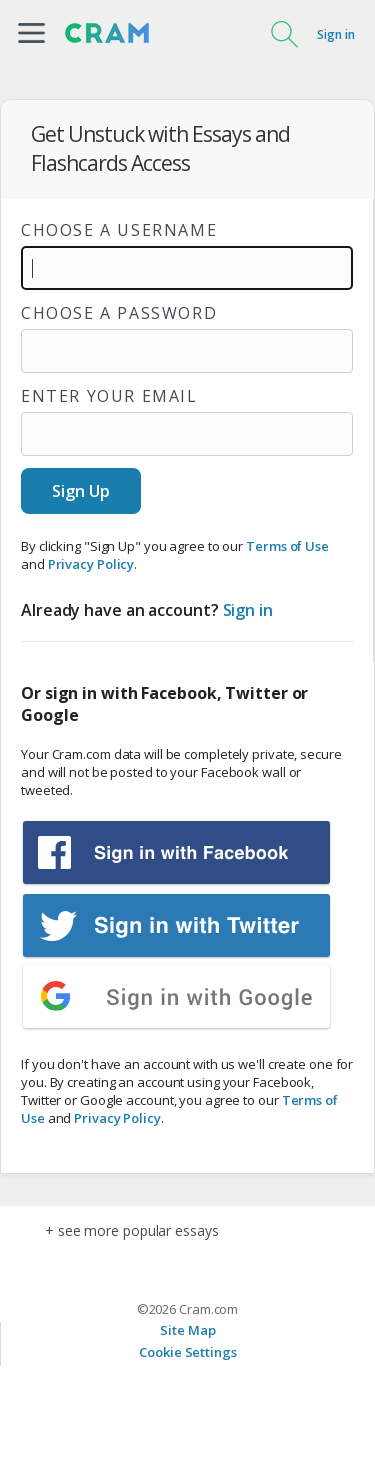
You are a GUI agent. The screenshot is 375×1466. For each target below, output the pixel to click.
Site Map (187, 1330)
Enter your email (109, 396)
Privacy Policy (91, 564)
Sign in (335, 34)
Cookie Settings (188, 1352)
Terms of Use (287, 546)
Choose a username (119, 230)
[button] (31, 33)
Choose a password (119, 313)
